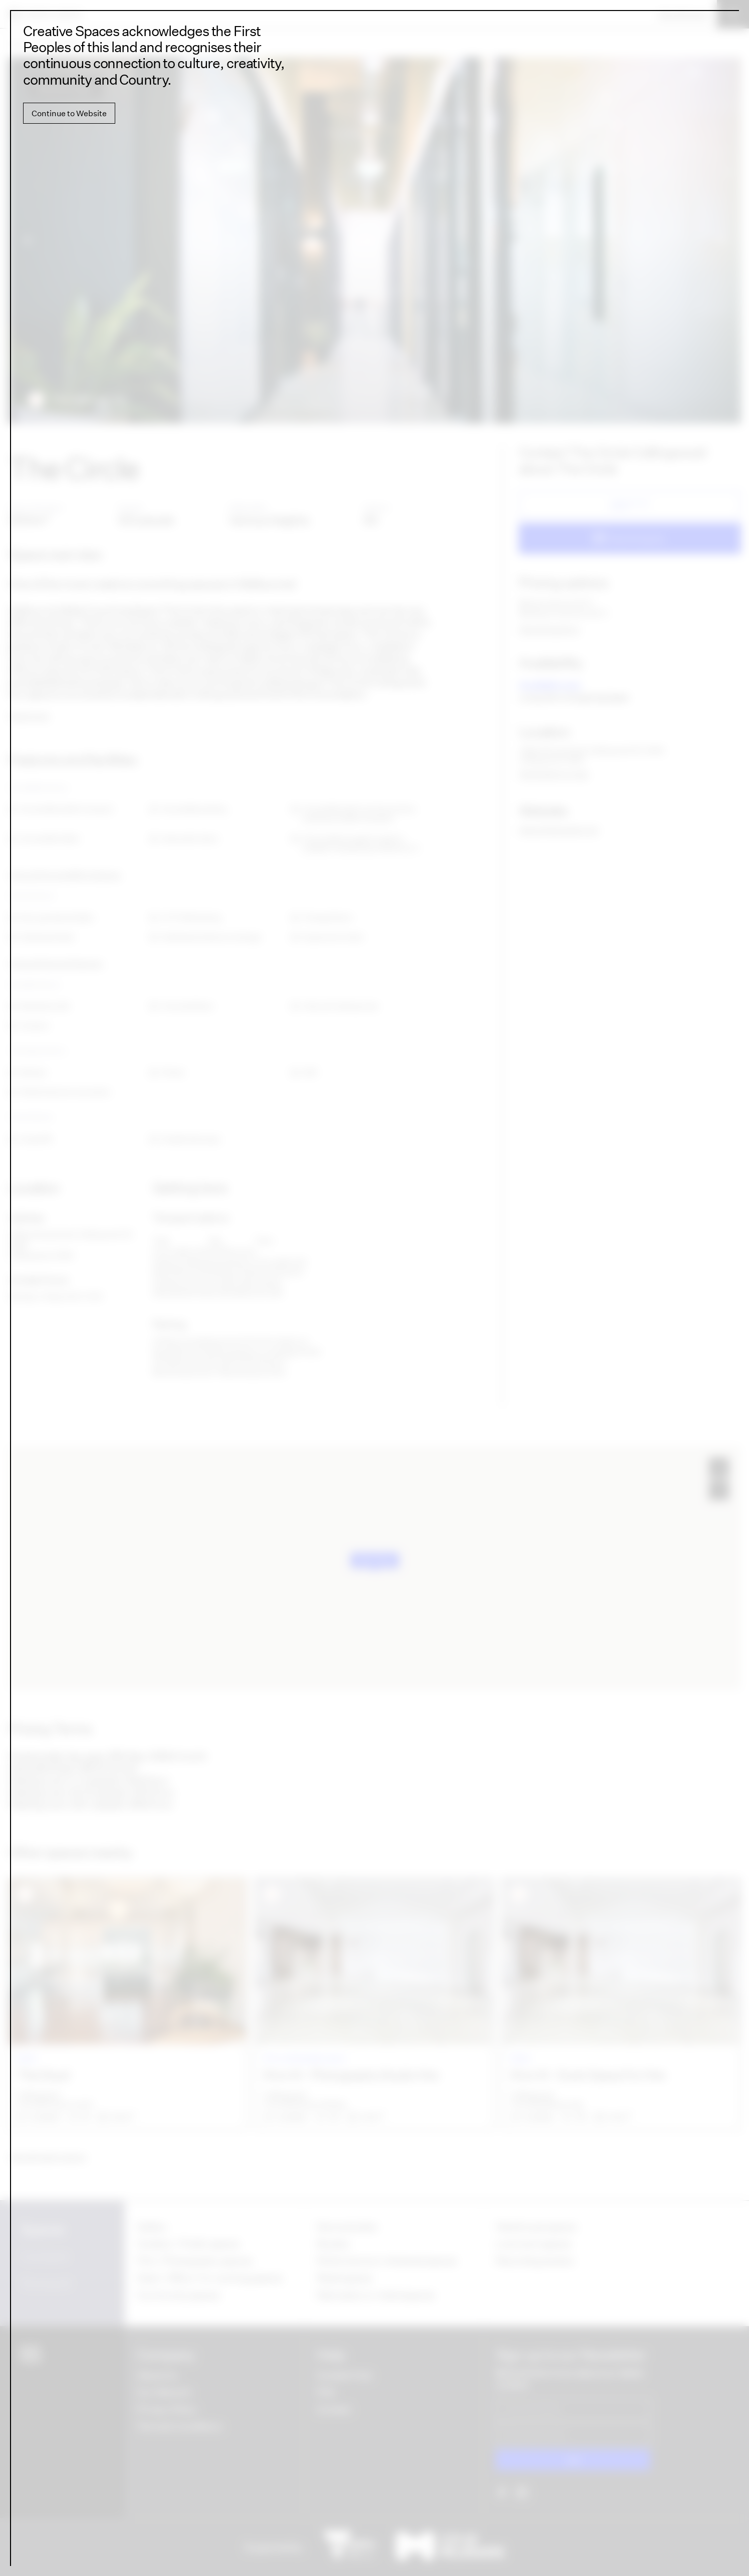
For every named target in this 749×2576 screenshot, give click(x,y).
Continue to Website (69, 113)
